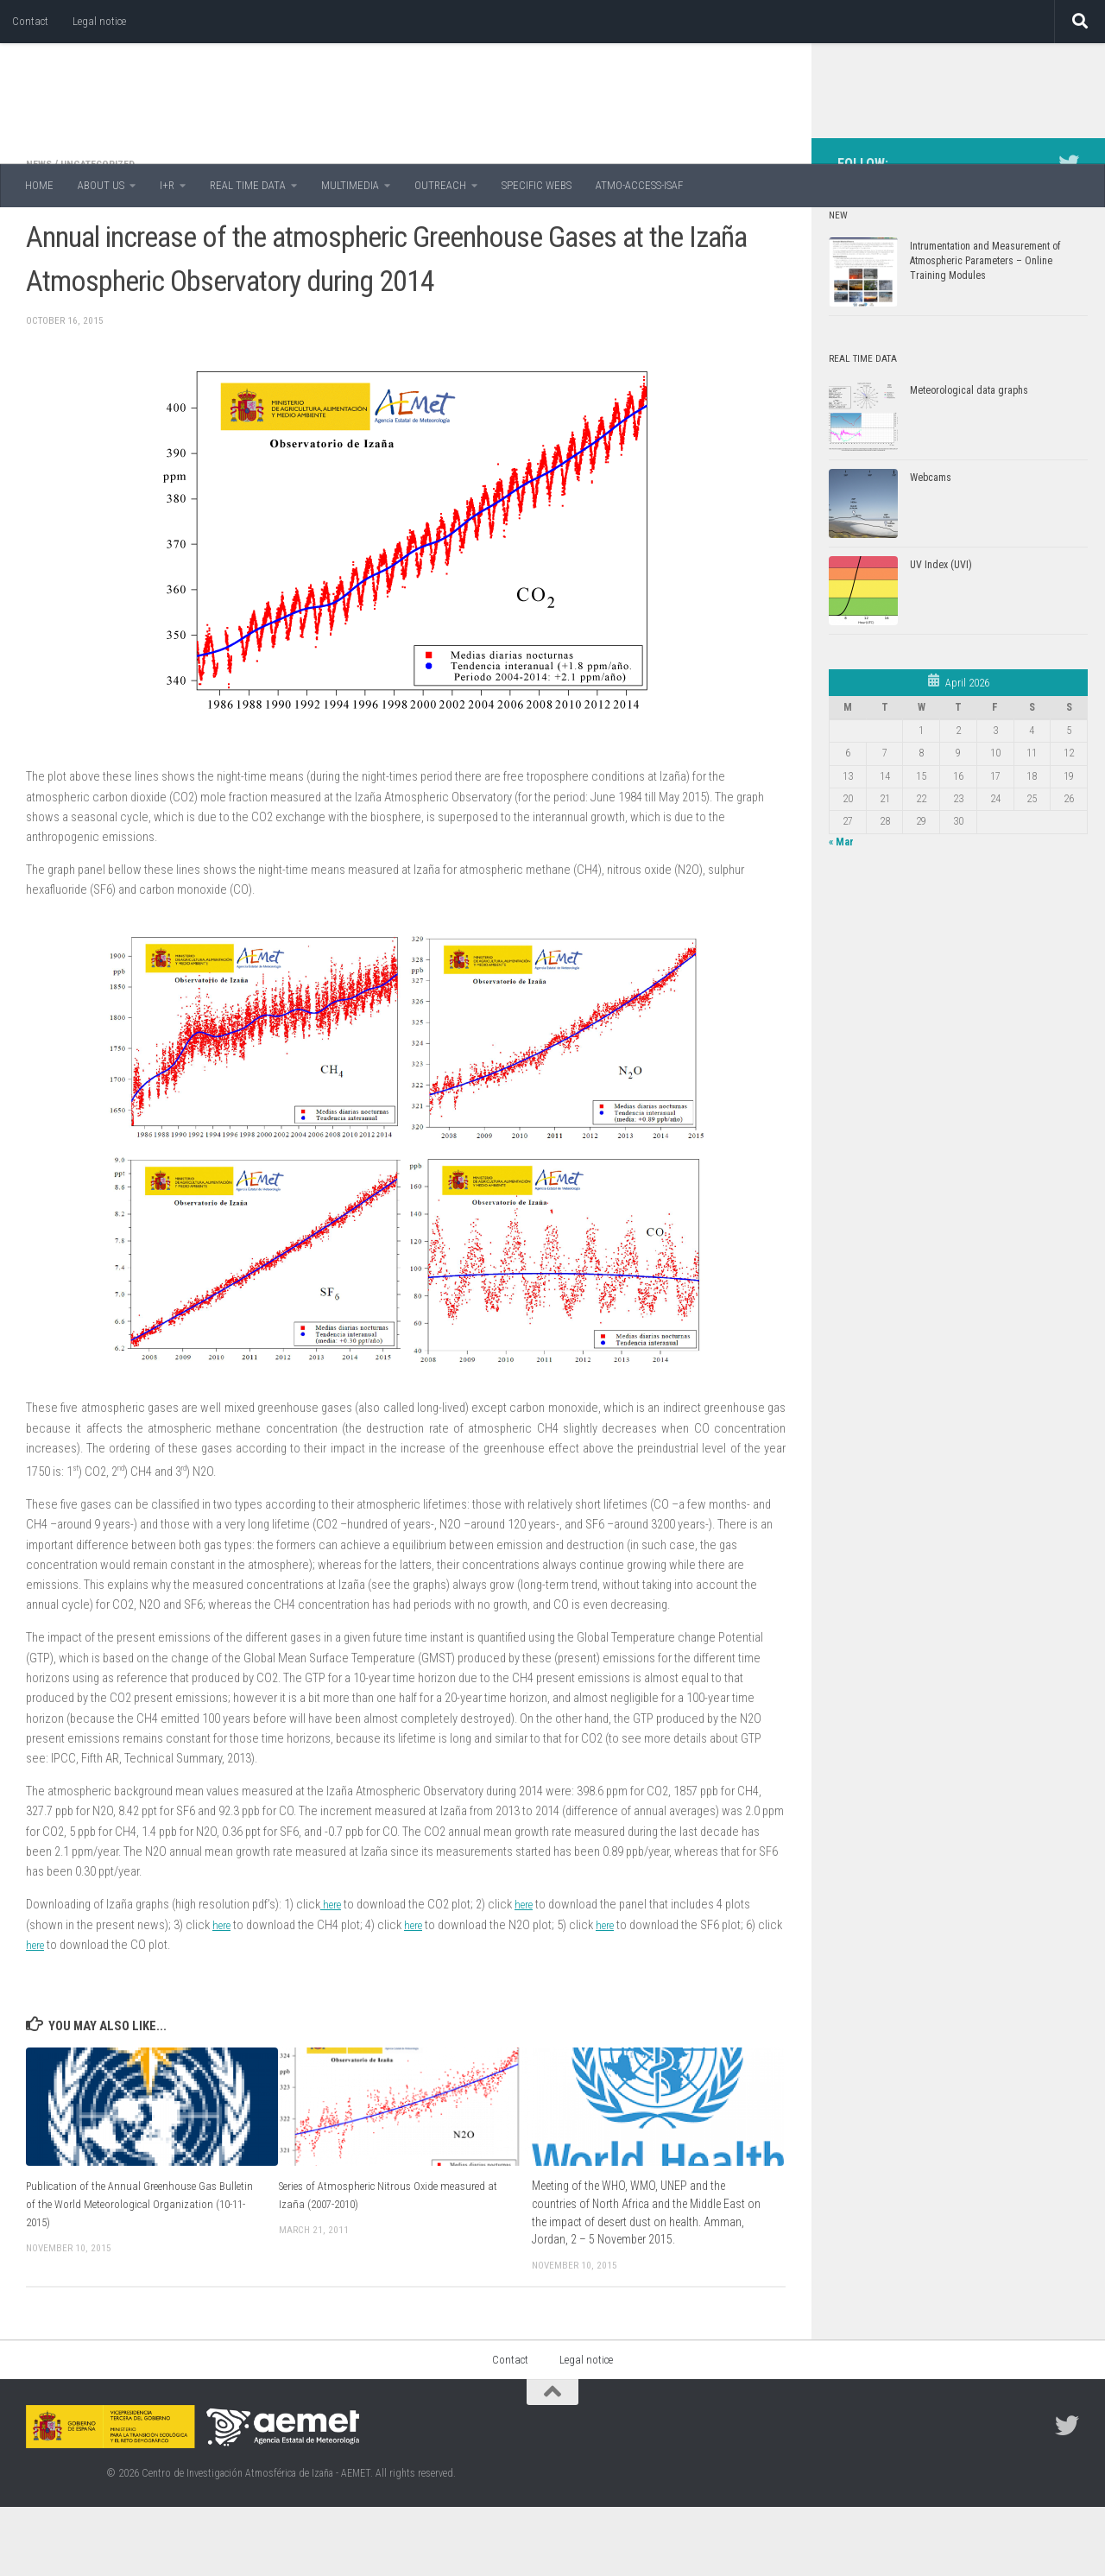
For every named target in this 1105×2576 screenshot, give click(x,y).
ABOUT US (101, 185)
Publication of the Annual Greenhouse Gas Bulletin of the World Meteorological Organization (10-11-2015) (127, 2272)
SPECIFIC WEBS (536, 185)
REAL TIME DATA (248, 185)
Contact (30, 21)
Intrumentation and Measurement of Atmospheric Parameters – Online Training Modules (985, 330)
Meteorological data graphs (969, 459)
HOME (39, 185)
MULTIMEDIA (350, 185)
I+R (167, 185)
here (333, 1973)
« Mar (841, 911)
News (40, 232)
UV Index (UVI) (941, 634)
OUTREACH (440, 185)
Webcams (930, 547)
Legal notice (99, 21)
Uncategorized (106, 232)
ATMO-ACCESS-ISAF (639, 185)
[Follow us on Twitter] (1068, 232)
